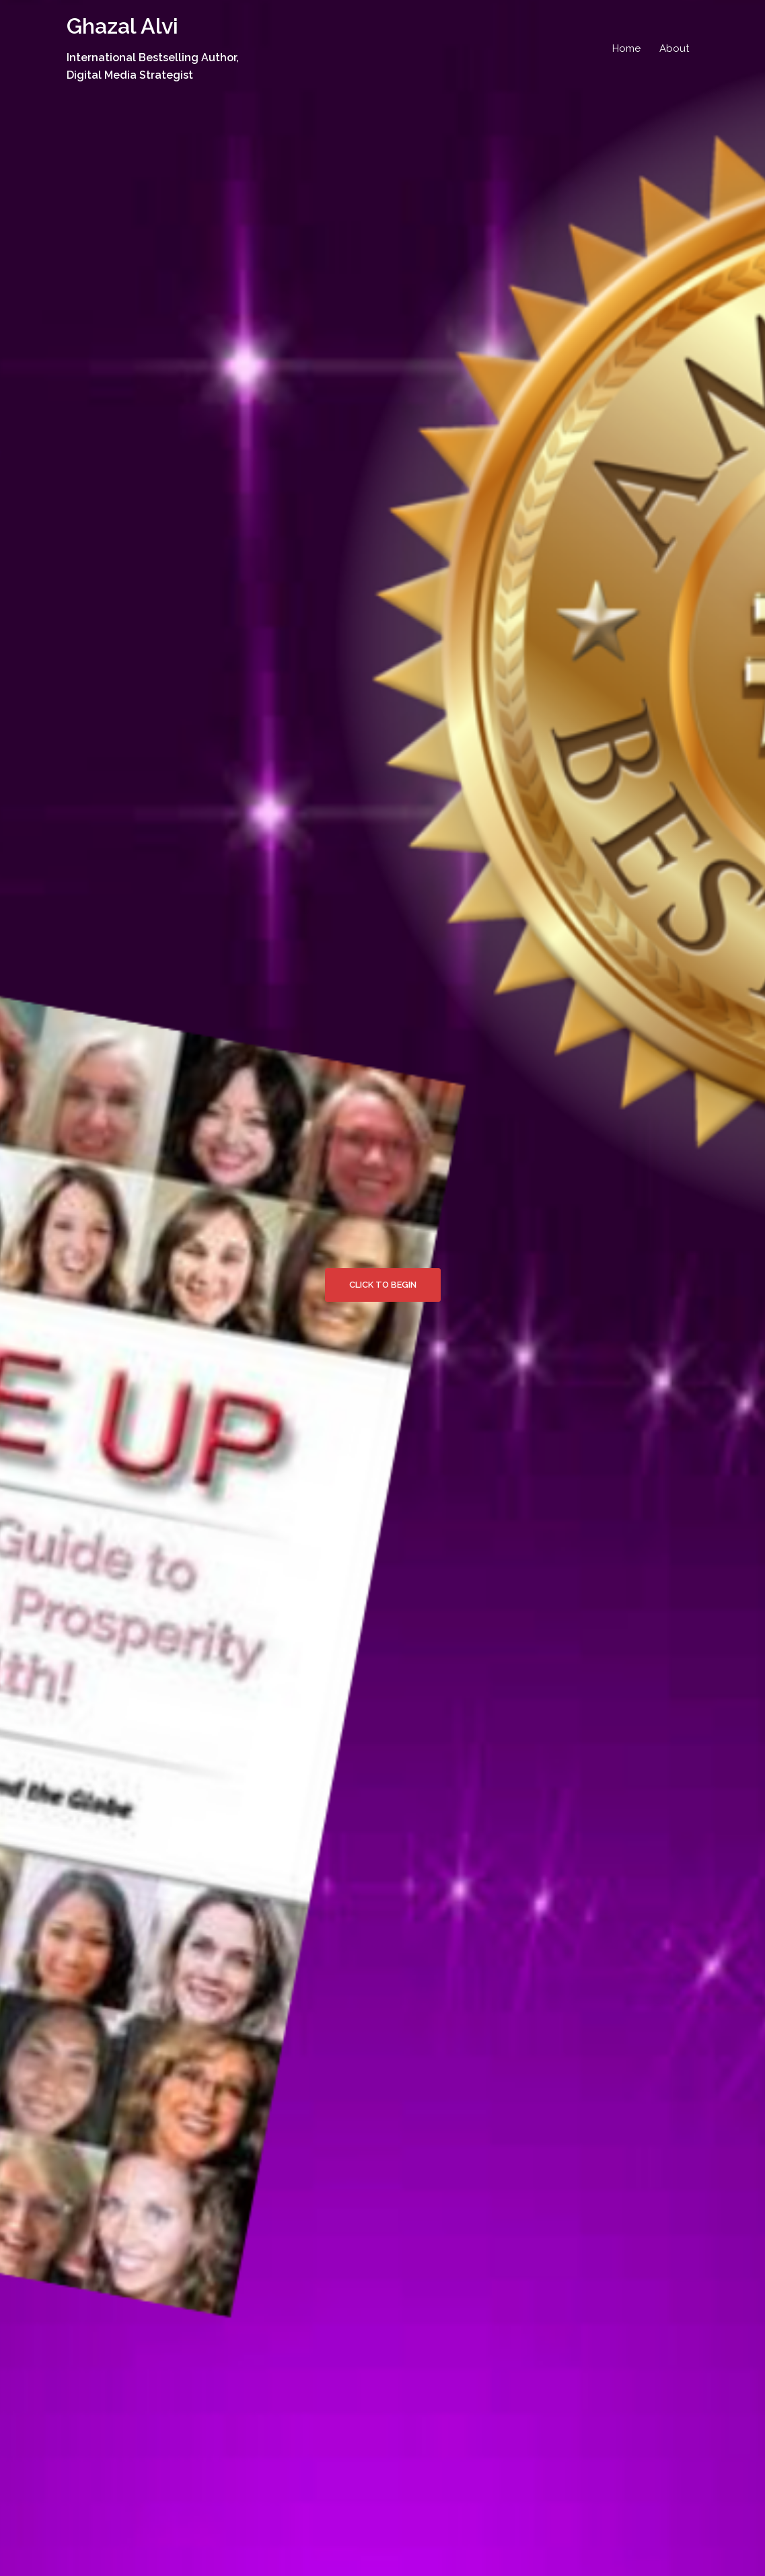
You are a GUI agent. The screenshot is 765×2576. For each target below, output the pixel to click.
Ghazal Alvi (122, 25)
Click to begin (382, 1285)
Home (626, 48)
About (674, 48)
